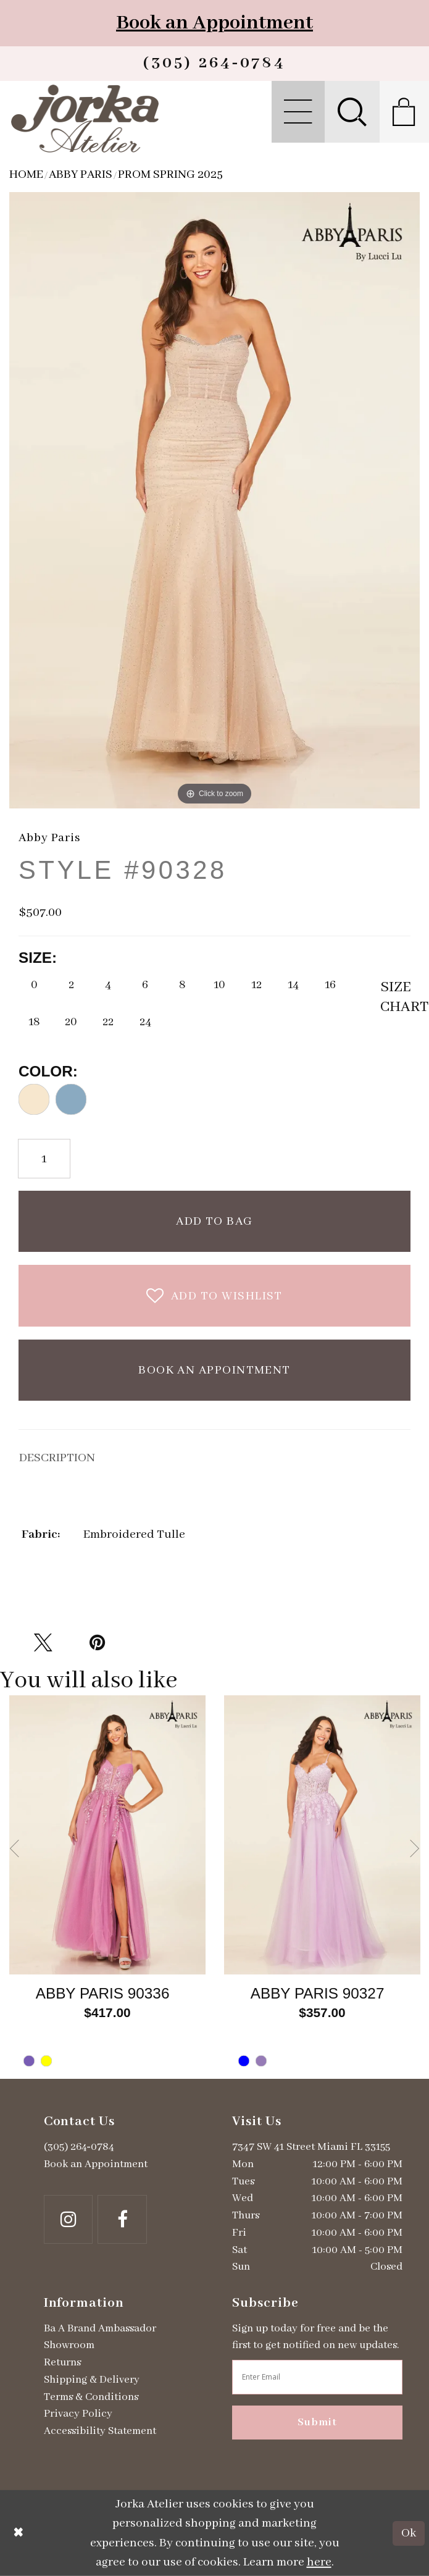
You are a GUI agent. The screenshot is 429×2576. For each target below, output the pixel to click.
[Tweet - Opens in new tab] (43, 1643)
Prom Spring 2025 (170, 174)
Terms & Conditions (91, 2397)
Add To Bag (214, 1221)
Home (26, 174)
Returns (62, 2362)
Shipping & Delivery (92, 2379)
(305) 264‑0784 (79, 2147)
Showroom (69, 2345)
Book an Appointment (214, 23)
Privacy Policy (78, 2413)
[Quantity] (44, 1158)
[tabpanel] (107, 1886)
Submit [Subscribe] (317, 2422)
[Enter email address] (317, 2377)
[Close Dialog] (18, 2533)
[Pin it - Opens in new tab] (97, 1643)
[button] (298, 112)
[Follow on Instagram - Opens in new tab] (68, 2219)
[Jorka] (85, 118)
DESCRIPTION (57, 1458)
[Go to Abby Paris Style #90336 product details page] (107, 1834)
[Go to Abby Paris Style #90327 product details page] (322, 1834)
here (319, 2562)
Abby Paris (80, 174)
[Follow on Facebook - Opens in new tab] (122, 2219)
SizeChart (395, 997)
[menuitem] (298, 112)
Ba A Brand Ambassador (100, 2328)
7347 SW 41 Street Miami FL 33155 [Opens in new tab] (311, 2147)
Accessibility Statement (100, 2431)
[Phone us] (214, 63)
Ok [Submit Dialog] (408, 2533)
